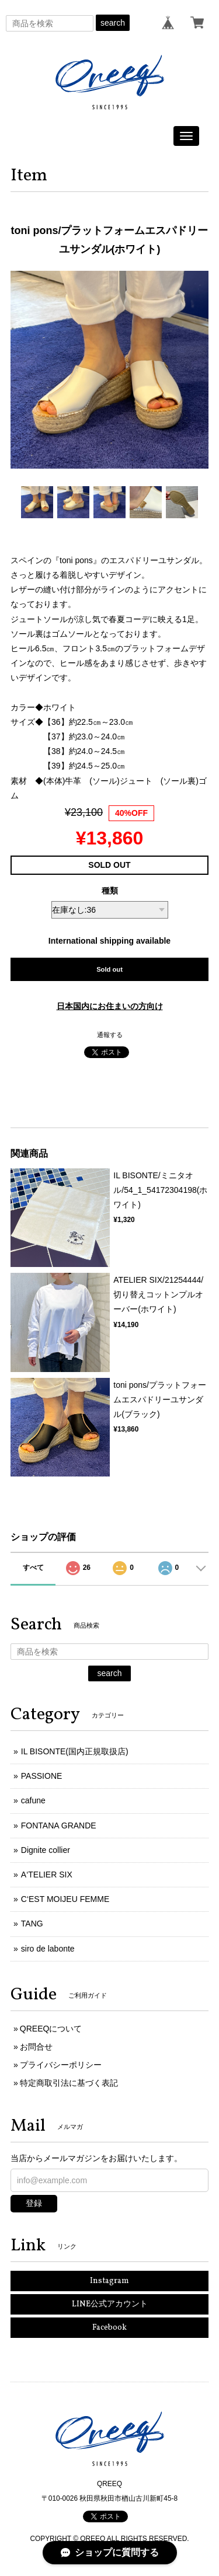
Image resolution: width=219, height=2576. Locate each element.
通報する (110, 1034)
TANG (32, 1923)
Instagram (109, 2281)
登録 (34, 2203)
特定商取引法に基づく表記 (69, 2083)
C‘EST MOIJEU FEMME (65, 1899)
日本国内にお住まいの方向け (110, 1006)
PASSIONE (41, 1776)
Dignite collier (45, 1850)
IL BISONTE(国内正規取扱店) (74, 1751)
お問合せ (36, 2046)
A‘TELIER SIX (46, 1874)
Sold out (109, 969)
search (112, 22)
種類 (110, 890)
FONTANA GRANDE (58, 1825)
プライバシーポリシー (61, 2064)
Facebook (109, 2327)
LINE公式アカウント (110, 2304)
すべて (33, 1567)
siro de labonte (48, 1948)
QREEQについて (51, 2028)
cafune (33, 1800)
